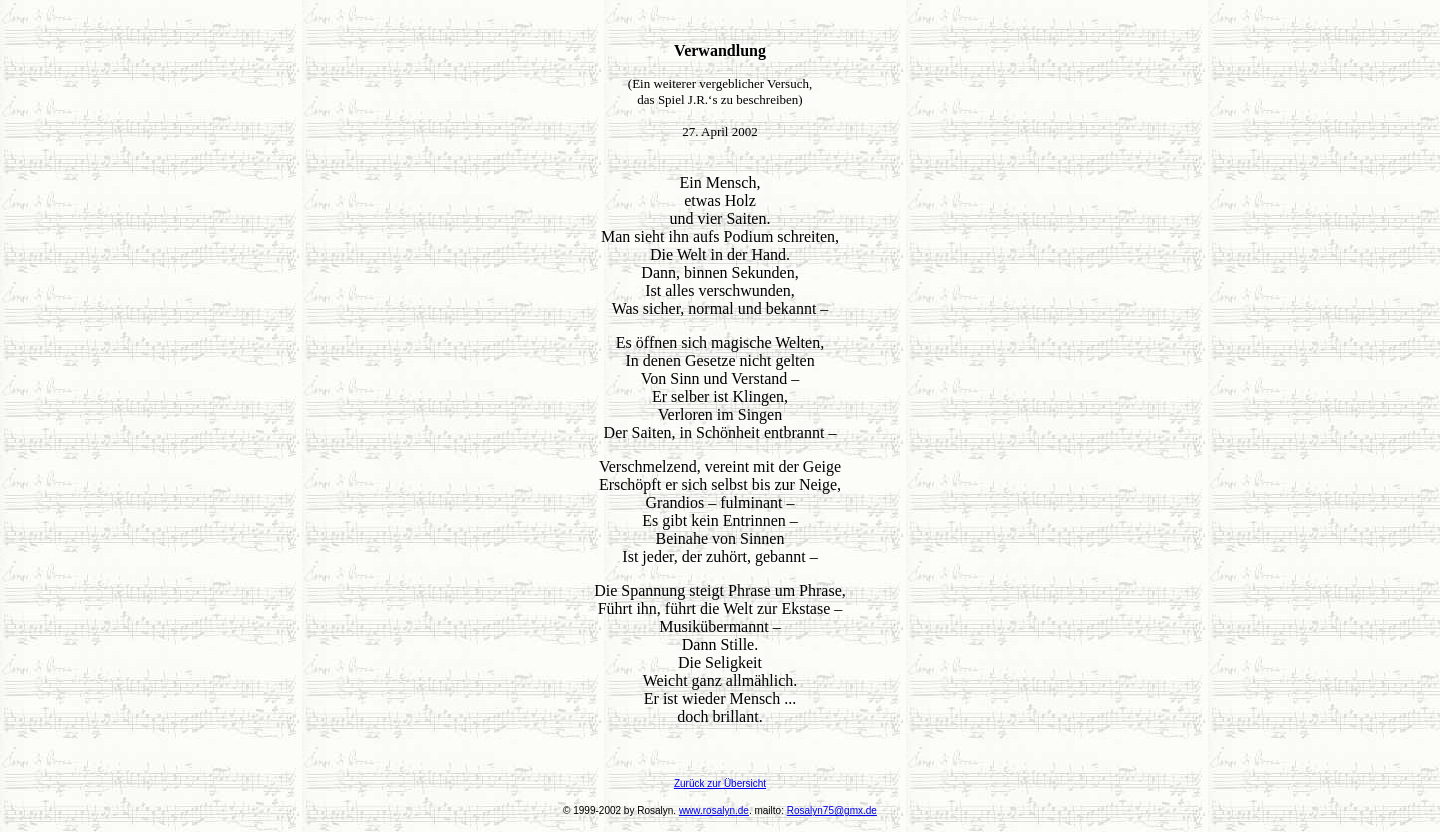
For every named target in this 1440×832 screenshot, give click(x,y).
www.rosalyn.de (714, 810)
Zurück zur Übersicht (720, 783)
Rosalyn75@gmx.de (832, 810)
